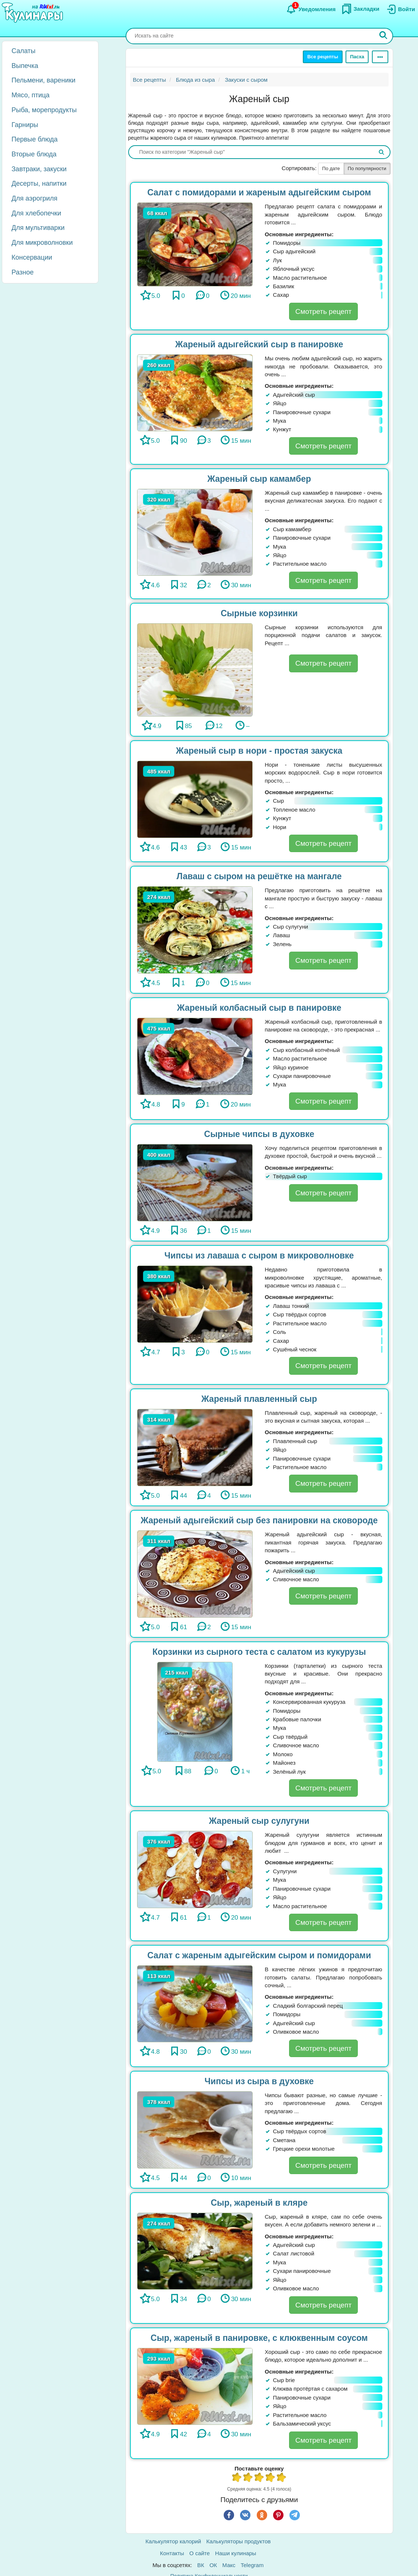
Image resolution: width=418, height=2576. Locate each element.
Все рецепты (322, 56)
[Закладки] (360, 9)
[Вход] (400, 9)
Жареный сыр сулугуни (259, 1821)
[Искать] (383, 36)
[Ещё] (380, 57)
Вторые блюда (34, 154)
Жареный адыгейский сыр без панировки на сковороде (259, 1520)
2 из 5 (248, 2478)
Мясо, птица (30, 95)
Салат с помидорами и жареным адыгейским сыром (259, 192)
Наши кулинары (235, 2553)
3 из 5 (259, 2478)
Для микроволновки (42, 242)
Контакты (172, 2553)
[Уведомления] (311, 9)
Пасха (357, 56)
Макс (228, 2565)
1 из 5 (237, 2478)
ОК (213, 2565)
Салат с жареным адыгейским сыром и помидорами (259, 1955)
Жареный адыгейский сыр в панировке (259, 344)
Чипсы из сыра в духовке (259, 2081)
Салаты (24, 51)
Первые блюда (35, 139)
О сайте (199, 2553)
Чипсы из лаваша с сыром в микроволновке (259, 1255)
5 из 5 (281, 2478)
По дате (331, 168)
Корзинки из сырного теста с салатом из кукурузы (259, 1652)
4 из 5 (270, 2478)
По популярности (367, 168)
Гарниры (25, 125)
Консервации (32, 257)
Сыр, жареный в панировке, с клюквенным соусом (258, 2338)
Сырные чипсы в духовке (259, 1134)
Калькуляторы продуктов (238, 2541)
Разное (22, 272)
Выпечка (25, 65)
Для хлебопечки (36, 213)
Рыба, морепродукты (44, 110)
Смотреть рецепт (323, 311)
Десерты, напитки (39, 183)
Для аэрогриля (35, 198)
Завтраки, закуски (39, 169)
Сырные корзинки (259, 613)
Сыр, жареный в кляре (259, 2203)
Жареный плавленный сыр (259, 1399)
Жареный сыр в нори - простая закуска (259, 751)
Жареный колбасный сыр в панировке (259, 1008)
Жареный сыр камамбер (259, 479)
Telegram (252, 2565)
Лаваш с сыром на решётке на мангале (258, 876)
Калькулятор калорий (173, 2541)
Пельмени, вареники (43, 80)
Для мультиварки (38, 227)
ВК (200, 2565)
